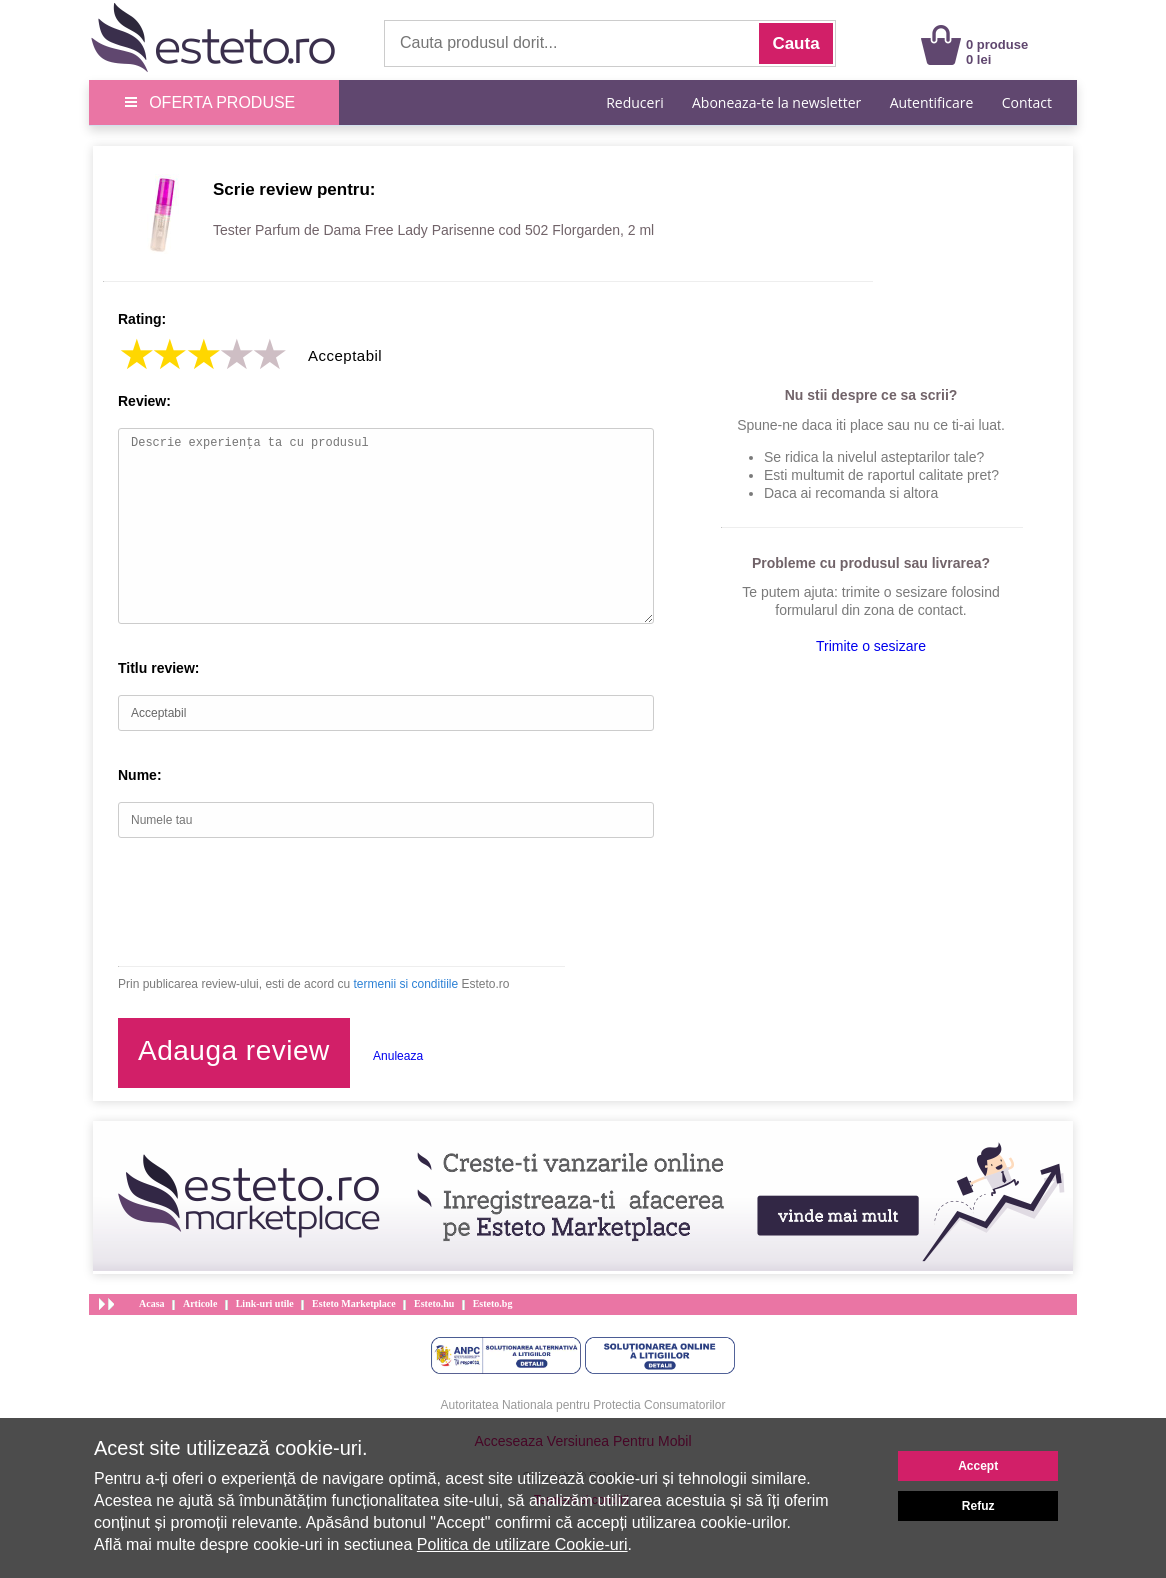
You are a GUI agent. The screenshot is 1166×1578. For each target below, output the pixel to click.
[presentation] (270, 902)
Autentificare (932, 102)
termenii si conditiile (405, 984)
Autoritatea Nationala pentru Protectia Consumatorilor (583, 1405)
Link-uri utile (265, 1303)
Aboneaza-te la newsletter (776, 102)
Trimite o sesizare (871, 646)
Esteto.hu (434, 1303)
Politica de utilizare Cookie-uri (522, 1544)
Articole (200, 1303)
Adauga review (234, 1050)
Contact (1027, 102)
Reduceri (634, 102)
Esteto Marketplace (354, 1303)
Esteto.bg (493, 1303)
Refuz (978, 1506)
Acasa (152, 1303)
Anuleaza (398, 1056)
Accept (978, 1466)
